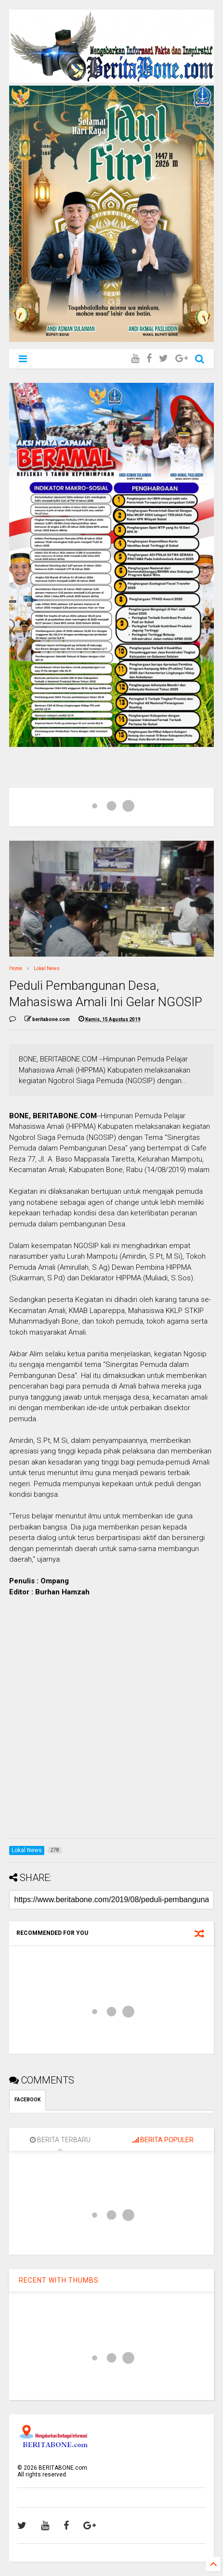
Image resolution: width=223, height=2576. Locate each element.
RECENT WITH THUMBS (59, 2280)
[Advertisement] (111, 1719)
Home (15, 968)
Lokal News (47, 968)
